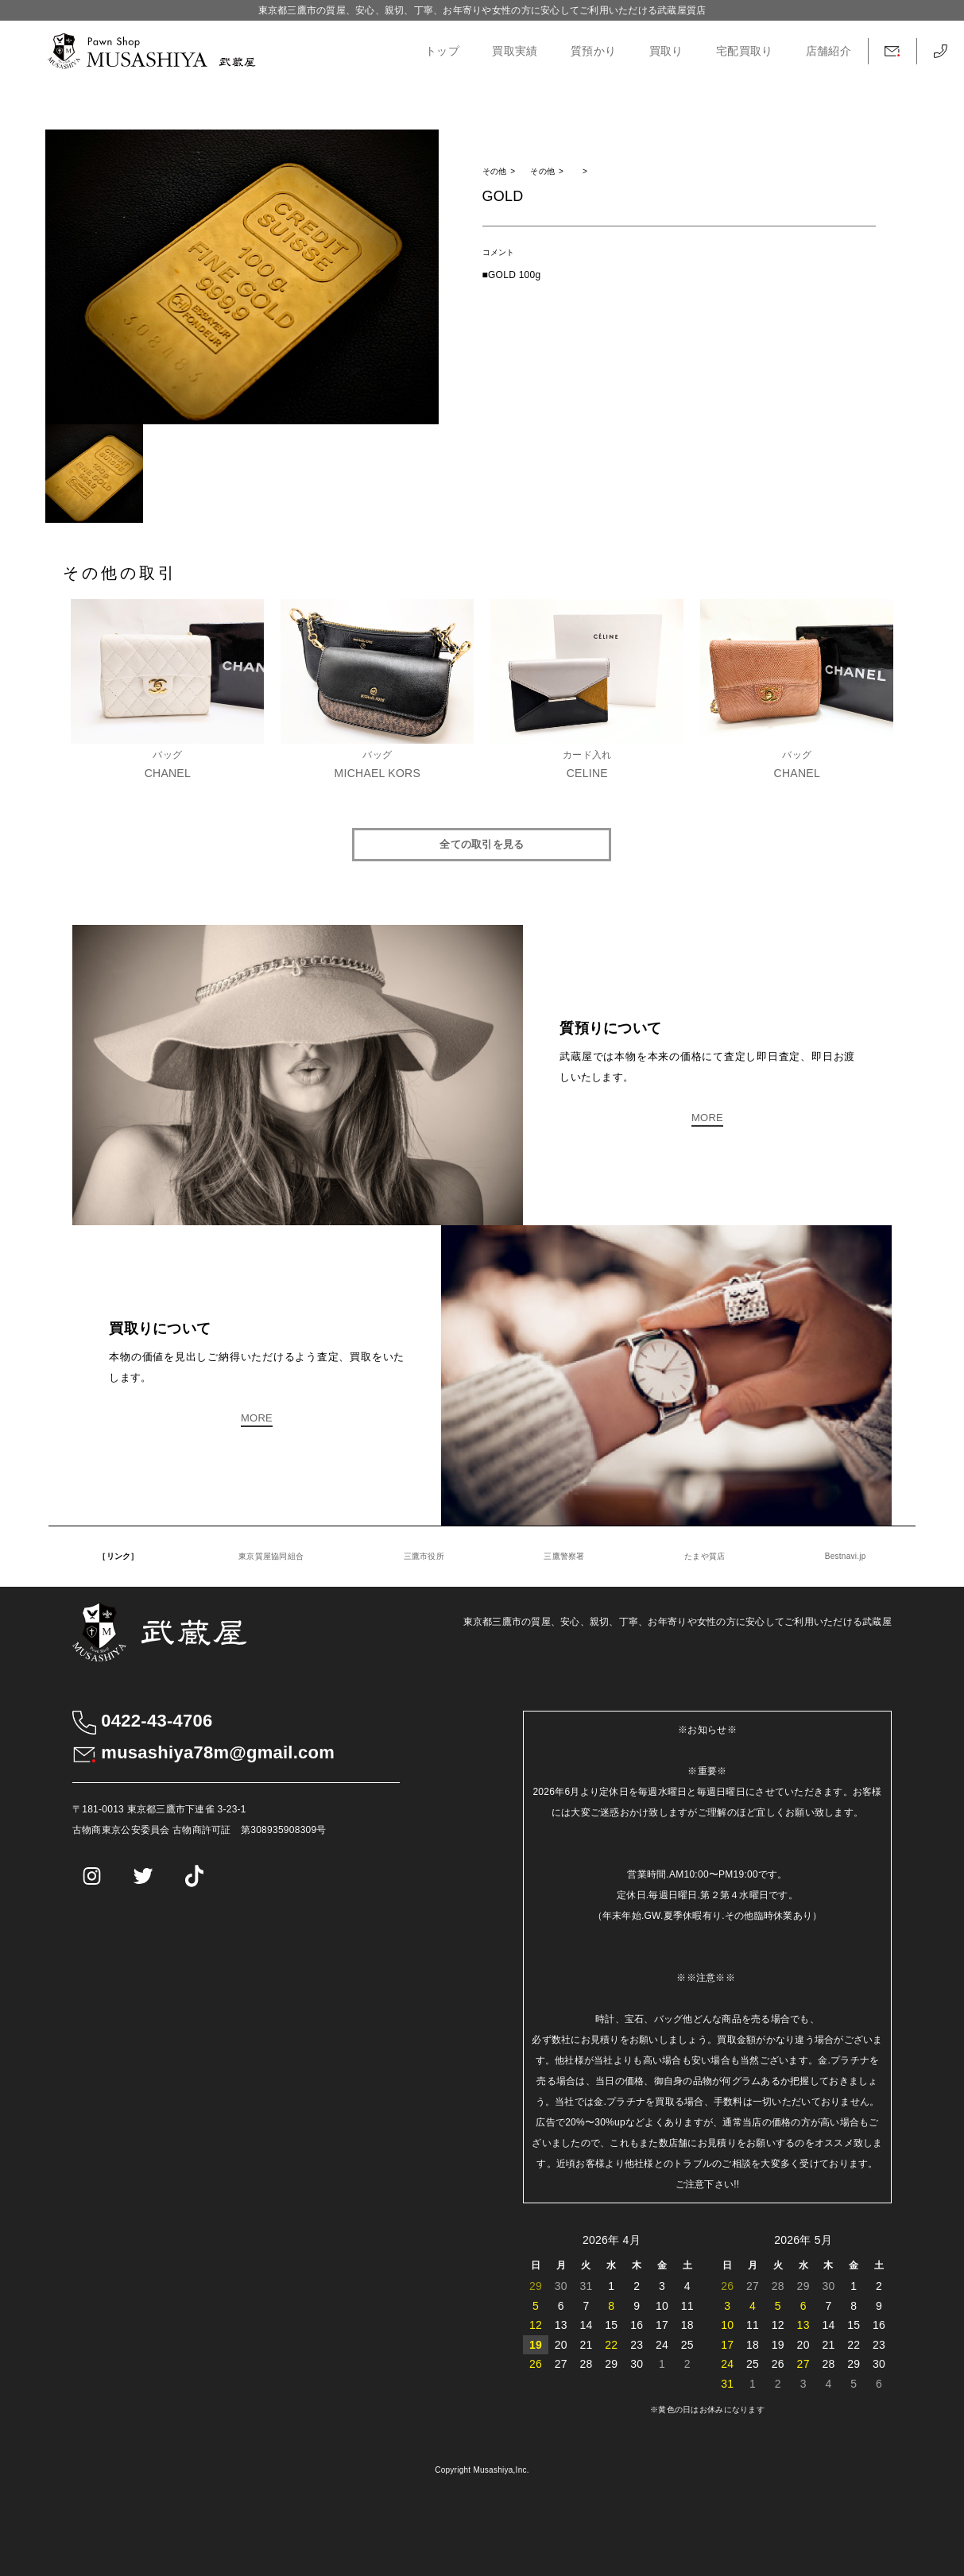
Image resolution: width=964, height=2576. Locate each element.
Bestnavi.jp (845, 1556)
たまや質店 (704, 1556)
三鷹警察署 (564, 1556)
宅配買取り (744, 50)
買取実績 (514, 50)
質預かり (593, 50)
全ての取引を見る (481, 844)
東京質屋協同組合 (271, 1556)
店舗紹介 (828, 50)
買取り (666, 50)
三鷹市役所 (424, 1556)
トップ (442, 50)
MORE (707, 1118)
